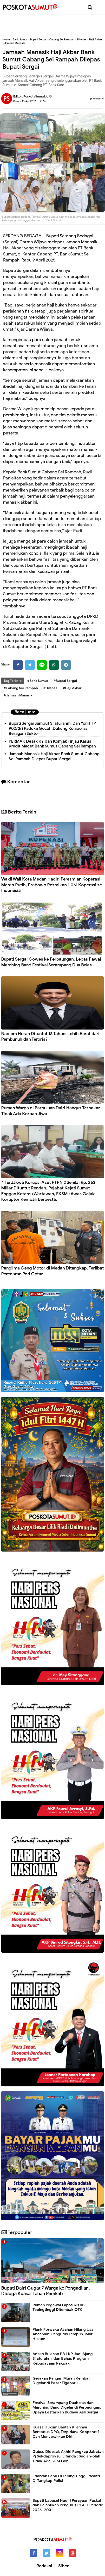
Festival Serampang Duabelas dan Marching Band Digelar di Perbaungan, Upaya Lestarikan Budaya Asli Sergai (67, 2407)
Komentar (97, 98)
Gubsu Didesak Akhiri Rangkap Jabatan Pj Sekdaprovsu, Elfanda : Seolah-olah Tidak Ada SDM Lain (68, 2456)
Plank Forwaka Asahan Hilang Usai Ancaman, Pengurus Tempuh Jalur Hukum (63, 2334)
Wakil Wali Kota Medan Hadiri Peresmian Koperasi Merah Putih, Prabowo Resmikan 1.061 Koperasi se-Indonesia (52, 884)
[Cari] (90, 7)
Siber (63, 2566)
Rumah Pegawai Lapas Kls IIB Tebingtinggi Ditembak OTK (59, 2307)
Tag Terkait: (13, 681)
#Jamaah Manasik (18, 695)
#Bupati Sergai (65, 681)
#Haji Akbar (72, 688)
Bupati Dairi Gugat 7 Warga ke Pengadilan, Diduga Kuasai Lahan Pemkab (45, 2290)
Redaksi (44, 2566)
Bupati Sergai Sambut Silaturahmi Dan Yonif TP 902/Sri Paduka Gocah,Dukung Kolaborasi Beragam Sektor (52, 728)
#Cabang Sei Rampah (21, 688)
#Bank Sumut (37, 681)
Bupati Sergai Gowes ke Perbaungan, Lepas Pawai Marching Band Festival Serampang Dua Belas (51, 961)
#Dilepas (50, 688)
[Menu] (101, 7)
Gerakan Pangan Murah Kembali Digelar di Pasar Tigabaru (61, 2380)
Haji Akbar (95, 39)
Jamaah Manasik (14, 43)
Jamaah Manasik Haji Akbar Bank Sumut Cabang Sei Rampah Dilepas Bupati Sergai (54, 756)
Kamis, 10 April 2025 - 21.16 (29, 101)
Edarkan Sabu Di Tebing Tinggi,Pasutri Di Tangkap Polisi (66, 2478)
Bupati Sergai (38, 39)
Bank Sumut (20, 39)
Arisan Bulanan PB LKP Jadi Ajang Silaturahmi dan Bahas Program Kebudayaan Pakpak (63, 2359)
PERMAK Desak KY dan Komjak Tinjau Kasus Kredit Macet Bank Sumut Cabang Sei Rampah (52, 744)
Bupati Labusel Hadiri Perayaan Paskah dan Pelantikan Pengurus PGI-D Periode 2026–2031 (68, 2505)
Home (6, 39)
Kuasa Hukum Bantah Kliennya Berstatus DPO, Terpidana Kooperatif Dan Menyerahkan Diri (66, 2432)
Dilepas (81, 39)
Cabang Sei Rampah (61, 39)
